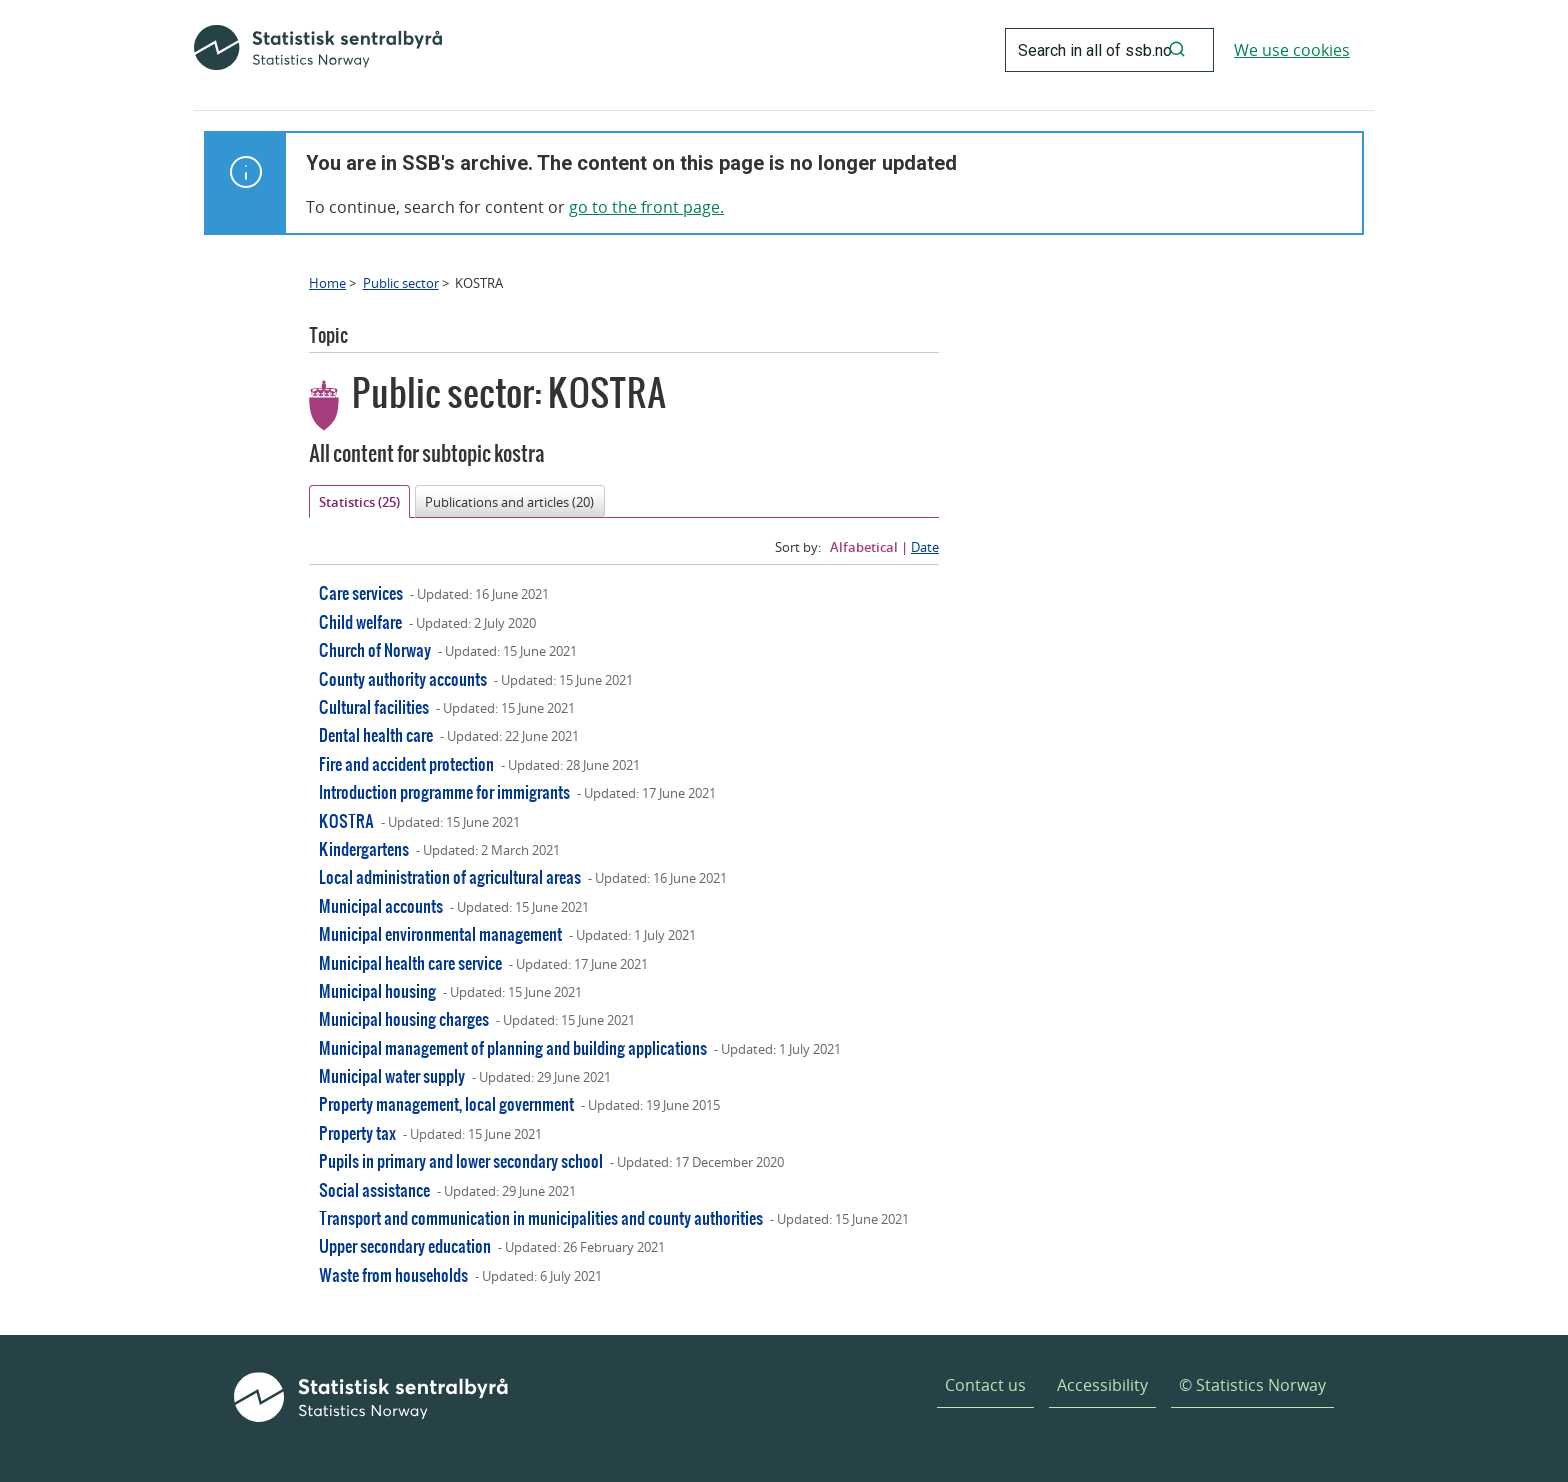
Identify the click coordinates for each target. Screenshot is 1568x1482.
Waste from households (393, 1274)
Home (327, 283)
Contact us (985, 1385)
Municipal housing (377, 990)
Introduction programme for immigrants (444, 791)
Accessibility (1102, 1385)
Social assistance (374, 1189)
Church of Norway (375, 649)
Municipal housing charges (404, 1018)
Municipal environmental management (440, 933)
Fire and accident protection (406, 763)
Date (925, 547)
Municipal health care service (410, 962)
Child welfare (360, 621)
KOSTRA (346, 820)
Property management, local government (446, 1103)
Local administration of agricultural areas (450, 876)
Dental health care (376, 734)
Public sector (401, 283)
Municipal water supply (392, 1075)
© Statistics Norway (1252, 1385)
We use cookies (1292, 50)
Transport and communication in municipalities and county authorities (541, 1217)
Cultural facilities (374, 706)
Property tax (357, 1132)
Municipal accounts (381, 905)
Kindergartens (364, 848)
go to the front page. (646, 207)
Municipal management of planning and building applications (513, 1047)
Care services (361, 592)
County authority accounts (403, 678)
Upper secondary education (405, 1245)
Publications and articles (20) (509, 502)
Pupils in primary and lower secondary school (461, 1160)
